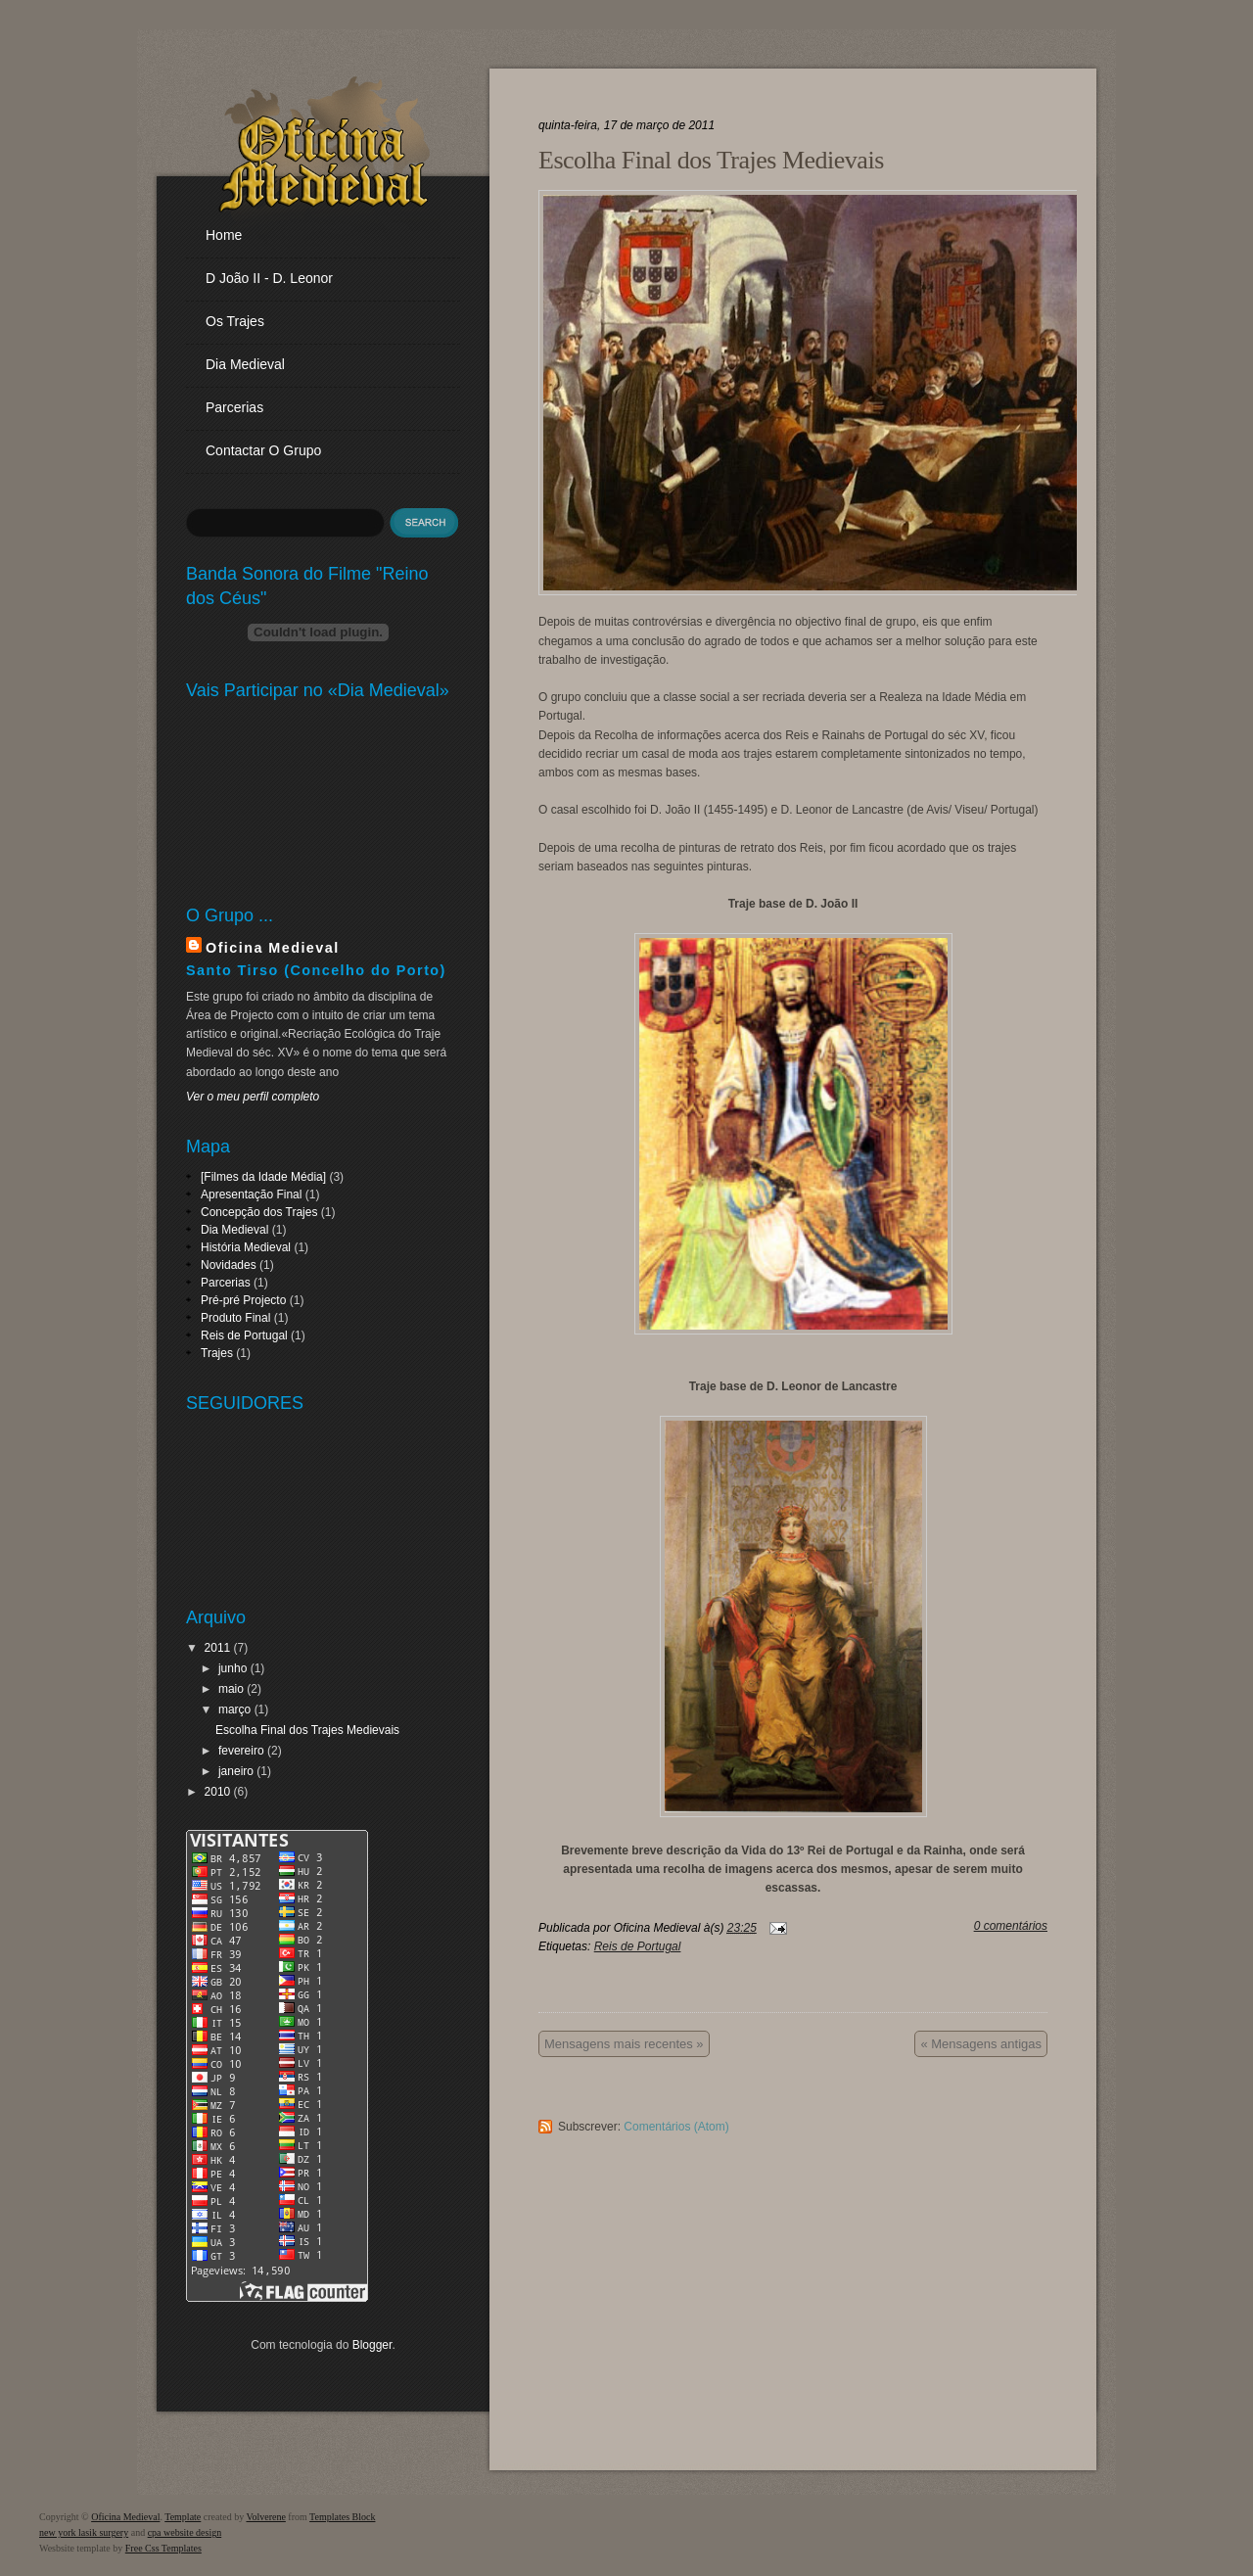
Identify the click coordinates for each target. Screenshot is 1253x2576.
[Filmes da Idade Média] (263, 1177)
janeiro (236, 1771)
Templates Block (342, 2516)
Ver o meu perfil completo (252, 1096)
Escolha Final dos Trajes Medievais (307, 1730)
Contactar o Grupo (263, 450)
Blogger (372, 2345)
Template (182, 2516)
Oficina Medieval (273, 948)
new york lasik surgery (83, 2532)
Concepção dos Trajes (259, 1212)
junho (232, 1668)
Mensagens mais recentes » (624, 2044)
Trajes (217, 1353)
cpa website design (185, 2532)
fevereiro (241, 1750)
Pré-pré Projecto (243, 1300)
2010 (218, 1792)
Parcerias (234, 407)
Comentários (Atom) (676, 2126)
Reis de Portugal (244, 1335)
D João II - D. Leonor (269, 278)
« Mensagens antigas (981, 2044)
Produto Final (235, 1318)
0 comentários (1010, 1926)
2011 (218, 1648)
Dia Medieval (234, 1230)
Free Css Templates (163, 2548)
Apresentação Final (251, 1194)
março (234, 1709)
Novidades (228, 1265)
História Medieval (246, 1247)
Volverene (265, 2516)
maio (231, 1689)
